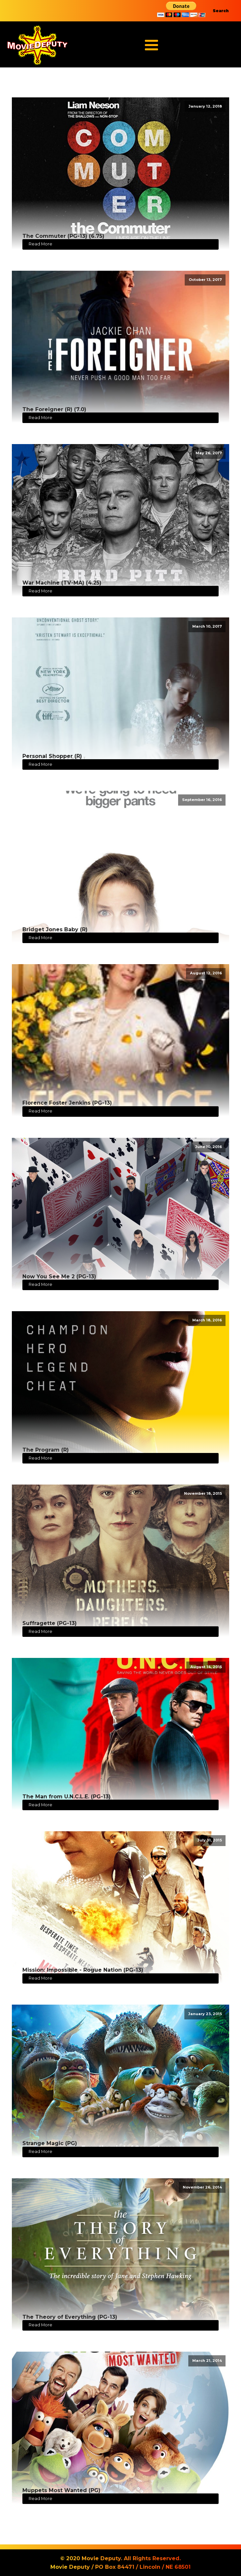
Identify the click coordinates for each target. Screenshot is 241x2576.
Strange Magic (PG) (49, 2143)
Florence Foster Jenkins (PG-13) (67, 1103)
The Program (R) (45, 1450)
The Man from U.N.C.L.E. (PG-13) (66, 1796)
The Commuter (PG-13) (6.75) (63, 236)
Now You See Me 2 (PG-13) (59, 1276)
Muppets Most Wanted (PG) (61, 2490)
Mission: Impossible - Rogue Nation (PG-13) (82, 1970)
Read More (40, 243)
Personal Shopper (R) (52, 756)
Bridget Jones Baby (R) (55, 929)
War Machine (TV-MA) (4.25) (61, 583)
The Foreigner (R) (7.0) (54, 409)
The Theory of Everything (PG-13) (69, 2317)
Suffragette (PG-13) (49, 1623)
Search (221, 10)
